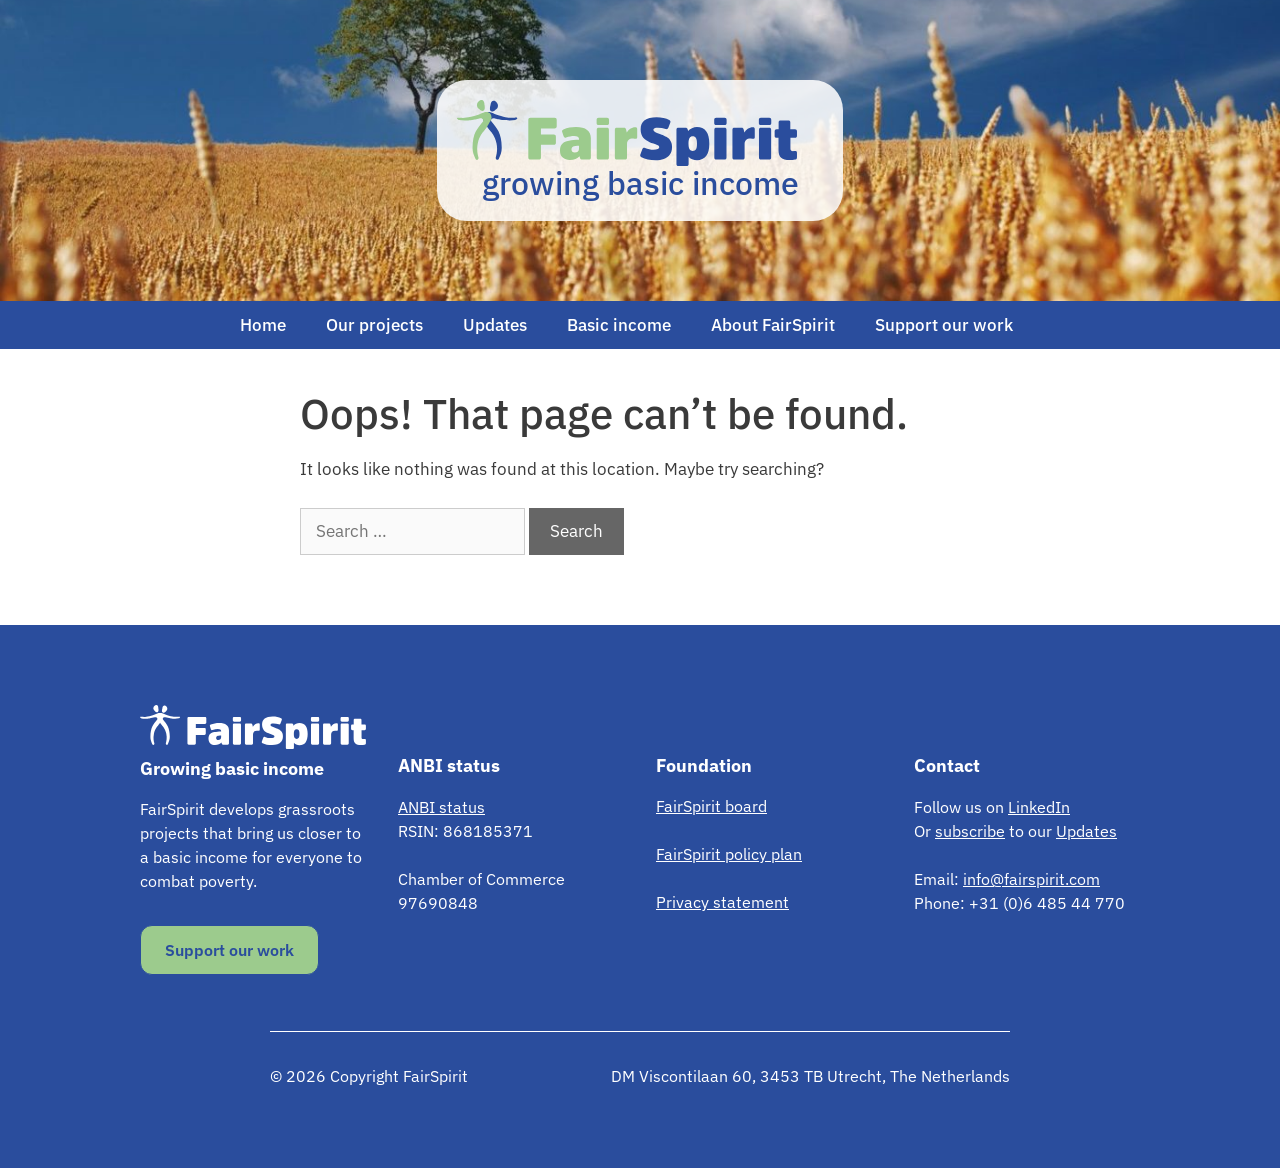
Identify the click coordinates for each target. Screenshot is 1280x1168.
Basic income (619, 325)
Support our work (944, 325)
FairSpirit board (711, 806)
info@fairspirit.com (1031, 879)
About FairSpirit (773, 325)
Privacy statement (722, 902)
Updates (495, 325)
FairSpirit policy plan (729, 854)
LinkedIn (1039, 807)
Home (263, 325)
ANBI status (441, 807)
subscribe (970, 831)
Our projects (374, 325)
